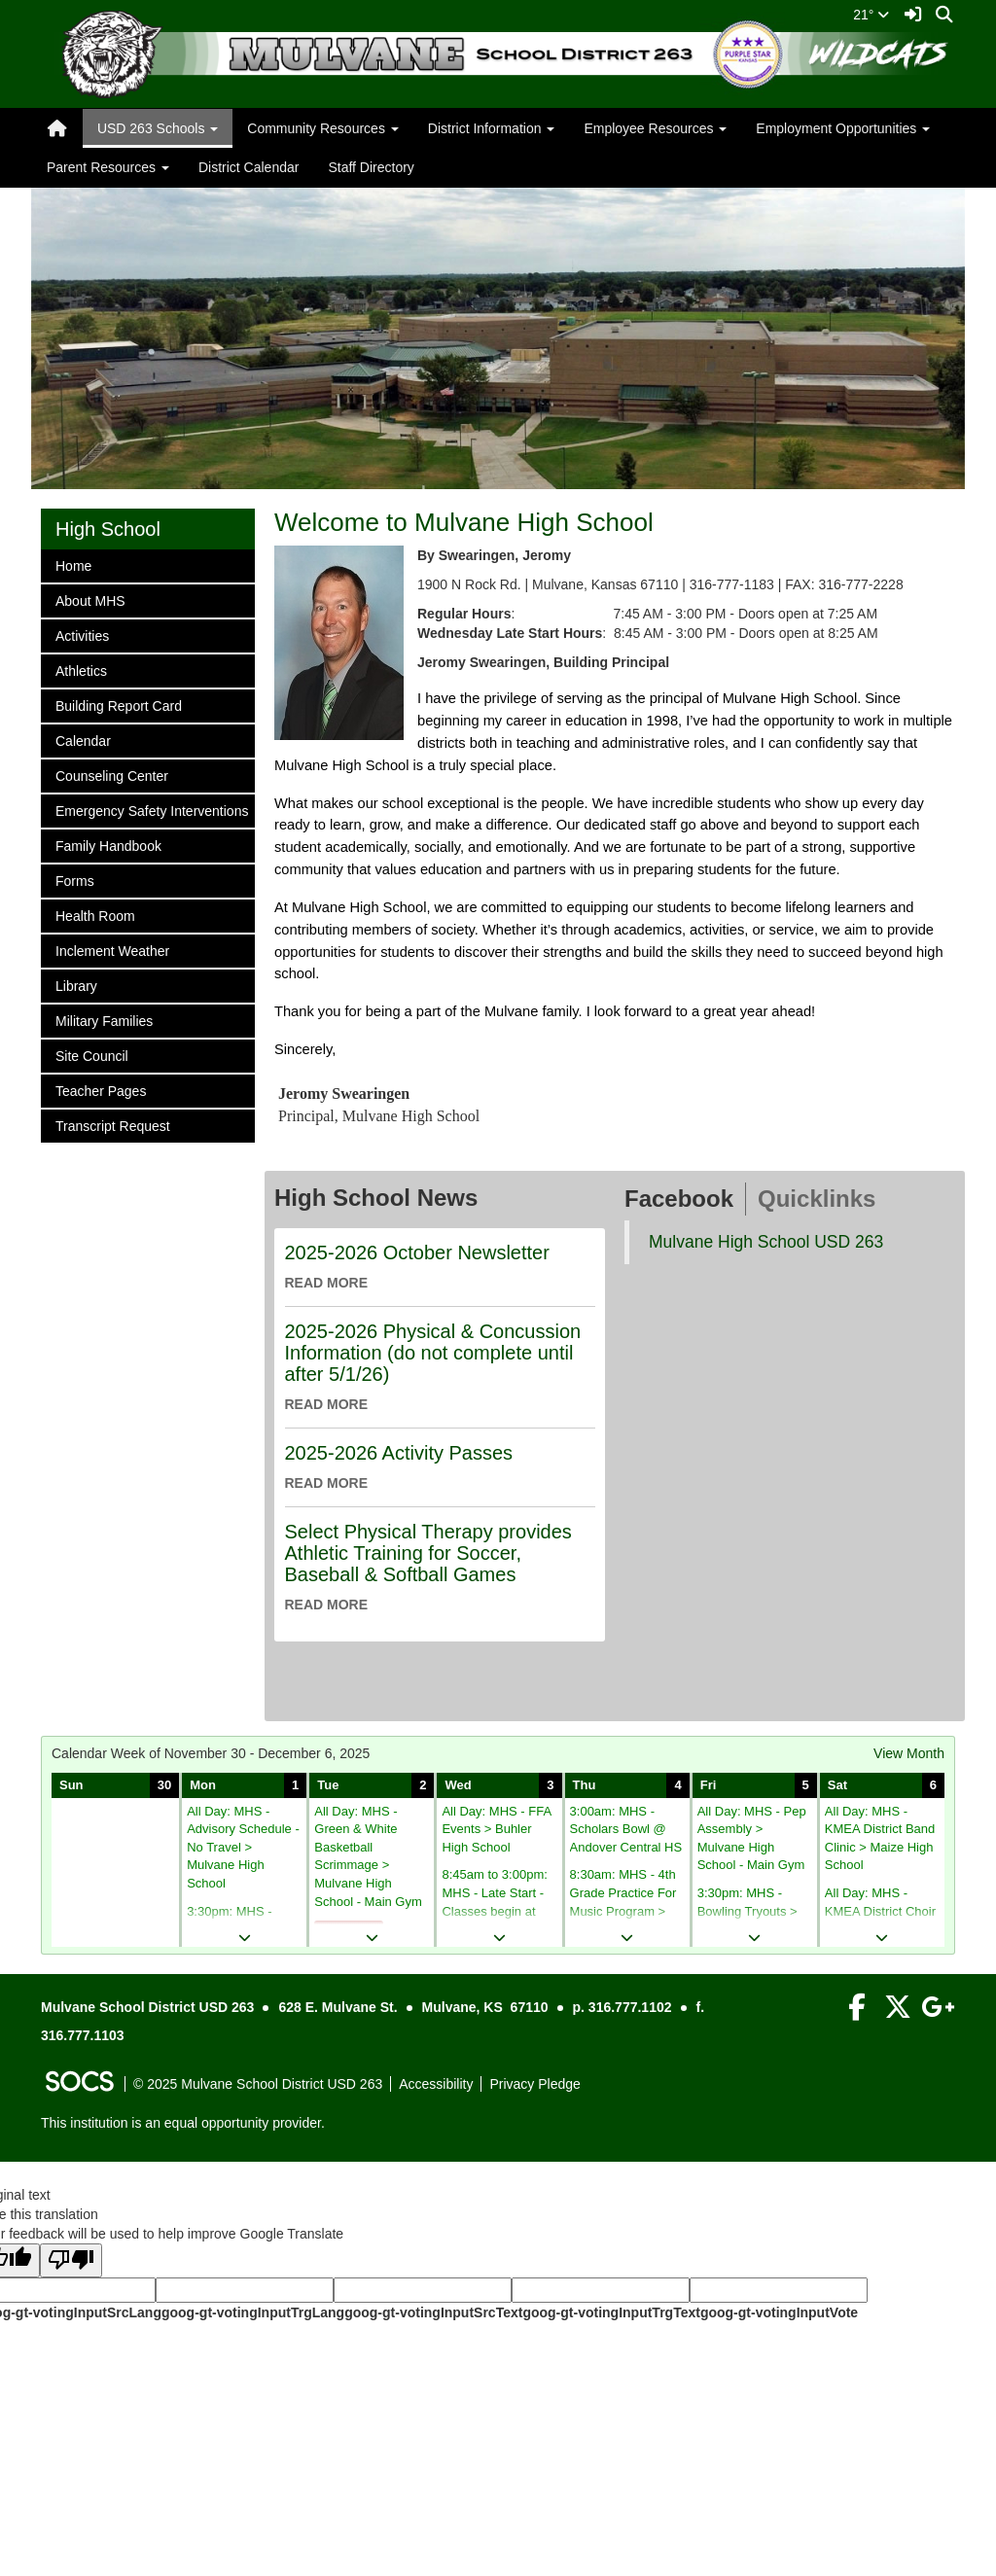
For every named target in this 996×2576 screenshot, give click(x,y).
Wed (458, 1785)
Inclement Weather (111, 949)
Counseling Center (111, 774)
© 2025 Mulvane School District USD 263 (257, 2084)
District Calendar (248, 167)
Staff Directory (370, 167)
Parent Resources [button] (108, 167)
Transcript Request (112, 1124)
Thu (584, 1785)
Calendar (82, 739)
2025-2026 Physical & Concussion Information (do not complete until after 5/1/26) (433, 1353)
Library (80, 984)
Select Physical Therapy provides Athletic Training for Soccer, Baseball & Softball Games (428, 1553)
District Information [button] (491, 128)
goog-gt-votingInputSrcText (433, 2312)
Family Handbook (107, 844)
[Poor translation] (71, 2260)
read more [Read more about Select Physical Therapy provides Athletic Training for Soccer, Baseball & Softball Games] (327, 1604)
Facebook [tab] (678, 1198)
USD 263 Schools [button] (157, 128)
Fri (708, 1785)
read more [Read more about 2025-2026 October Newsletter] (327, 1282)
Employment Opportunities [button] (843, 128)
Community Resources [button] (323, 128)
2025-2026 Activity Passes (399, 1453)
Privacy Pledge (534, 2084)
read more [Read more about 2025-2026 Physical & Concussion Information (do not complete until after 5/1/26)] (327, 1404)
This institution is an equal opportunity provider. (183, 2123)
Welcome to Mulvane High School (464, 522)
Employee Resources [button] (655, 128)
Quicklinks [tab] (816, 1198)
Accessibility (436, 2084)
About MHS (89, 599)
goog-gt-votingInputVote (779, 2312)
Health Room (94, 914)
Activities (81, 634)
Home (80, 564)
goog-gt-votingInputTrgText (610, 2312)
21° (871, 14)
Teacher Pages (100, 1089)
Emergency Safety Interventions (151, 809)
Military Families (103, 1019)
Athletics (80, 669)
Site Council (91, 1054)
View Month (908, 1753)
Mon (203, 1785)
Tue (327, 1785)
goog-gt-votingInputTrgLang (252, 2312)
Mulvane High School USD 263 (766, 1242)
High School (107, 529)
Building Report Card (118, 704)
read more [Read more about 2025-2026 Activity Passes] (327, 1483)
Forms (80, 879)
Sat (837, 1785)
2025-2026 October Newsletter (417, 1252)
